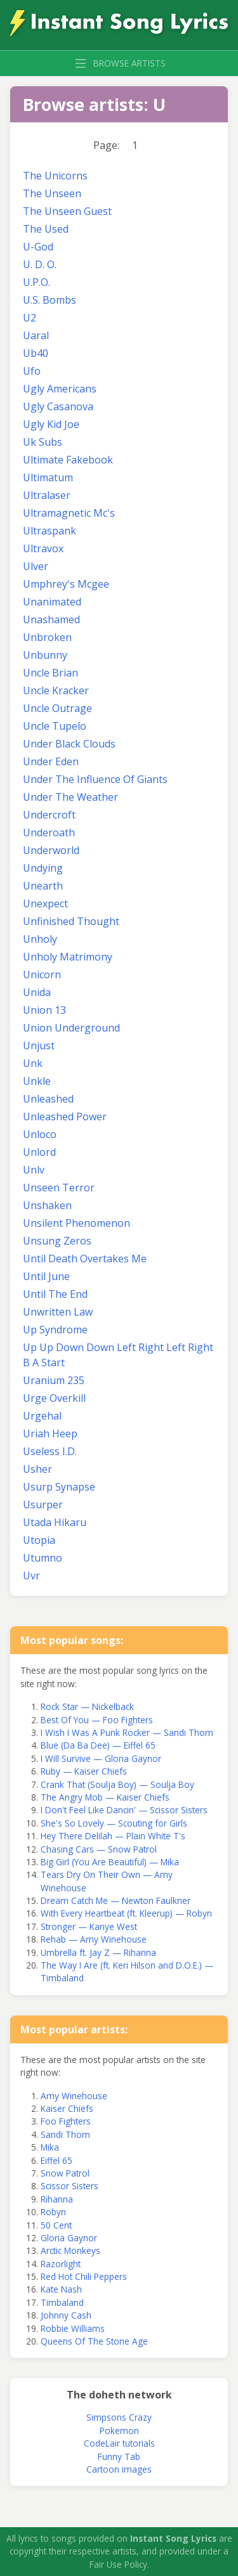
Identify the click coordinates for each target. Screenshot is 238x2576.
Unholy (40, 939)
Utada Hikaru (54, 1522)
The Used (46, 229)
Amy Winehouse (74, 2096)
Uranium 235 (53, 1380)
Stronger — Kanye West (89, 1926)
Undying (43, 868)
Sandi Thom (65, 2134)
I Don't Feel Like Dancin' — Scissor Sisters (124, 1810)
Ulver (35, 566)
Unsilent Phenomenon (76, 1223)
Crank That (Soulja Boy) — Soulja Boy (117, 1784)
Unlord (39, 1152)
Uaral (36, 335)
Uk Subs (42, 442)
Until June (46, 1276)
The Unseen (52, 193)
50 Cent (56, 2225)
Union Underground (71, 1028)
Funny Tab (119, 2456)
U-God (38, 247)
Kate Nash (61, 2289)
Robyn (53, 2212)
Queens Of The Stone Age (94, 2341)
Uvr (31, 1575)
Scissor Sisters (69, 2186)
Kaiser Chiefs (67, 2108)
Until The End (55, 1294)
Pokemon (119, 2430)
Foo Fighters (66, 2121)
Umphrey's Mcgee (66, 584)
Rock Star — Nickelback (87, 1706)
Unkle (37, 1081)
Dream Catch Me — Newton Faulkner (115, 1900)
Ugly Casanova (58, 406)
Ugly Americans (59, 389)
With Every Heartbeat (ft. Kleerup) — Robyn (126, 1913)
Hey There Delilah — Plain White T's (113, 1836)
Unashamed (51, 619)
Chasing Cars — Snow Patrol (99, 1849)
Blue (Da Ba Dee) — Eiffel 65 (98, 1745)
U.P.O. (36, 282)
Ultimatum (48, 477)
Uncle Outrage (57, 708)
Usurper (43, 1504)
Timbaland (62, 2302)
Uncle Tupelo (54, 726)
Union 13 (44, 1010)
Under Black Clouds (69, 744)
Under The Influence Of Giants (95, 779)
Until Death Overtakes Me (85, 1258)
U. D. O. (39, 264)
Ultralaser (46, 495)
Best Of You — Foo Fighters (97, 1720)
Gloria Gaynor (69, 2238)
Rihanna (57, 2199)
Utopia (39, 1540)
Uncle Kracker (56, 690)
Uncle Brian (50, 673)
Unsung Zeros (57, 1241)
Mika (50, 2147)
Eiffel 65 (56, 2160)
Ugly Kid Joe (51, 424)
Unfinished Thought (71, 921)
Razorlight (61, 2264)
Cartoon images (119, 2469)
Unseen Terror (59, 1187)
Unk (33, 1063)
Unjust (39, 1045)
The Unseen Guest (67, 211)
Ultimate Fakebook (68, 460)
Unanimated (52, 602)
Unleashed (48, 1099)
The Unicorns (55, 176)
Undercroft (49, 815)
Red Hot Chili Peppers (84, 2276)
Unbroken (47, 637)
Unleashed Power (65, 1116)
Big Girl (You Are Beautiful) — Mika (110, 1862)
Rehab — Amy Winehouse (94, 1939)
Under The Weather (70, 797)
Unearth (43, 886)
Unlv (33, 1170)
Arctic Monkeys (70, 2250)
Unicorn (42, 974)
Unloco (39, 1134)
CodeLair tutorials (119, 2443)
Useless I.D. (50, 1451)
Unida (37, 992)
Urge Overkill (54, 1398)
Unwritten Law (58, 1312)
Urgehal (42, 1416)
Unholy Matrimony (67, 957)
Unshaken (47, 1205)
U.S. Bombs (49, 300)
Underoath (49, 832)
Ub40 (35, 353)
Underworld (51, 850)
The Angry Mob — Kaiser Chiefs (105, 1797)
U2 (29, 318)
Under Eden (51, 761)
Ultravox (43, 548)
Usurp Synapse (59, 1487)
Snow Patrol (65, 2173)
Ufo (32, 371)
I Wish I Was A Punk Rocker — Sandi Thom (127, 1732)
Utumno (42, 1558)
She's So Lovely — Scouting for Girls (114, 1823)
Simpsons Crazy (119, 2417)
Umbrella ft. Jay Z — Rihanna (98, 1952)
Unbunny (45, 655)
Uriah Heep (50, 1433)
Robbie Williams (73, 2328)
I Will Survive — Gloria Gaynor (101, 1758)
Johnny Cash (66, 2315)
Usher (37, 1469)
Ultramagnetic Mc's (69, 513)
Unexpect (45, 903)
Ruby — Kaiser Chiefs (84, 1771)
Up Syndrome (55, 1330)
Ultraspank (49, 531)
